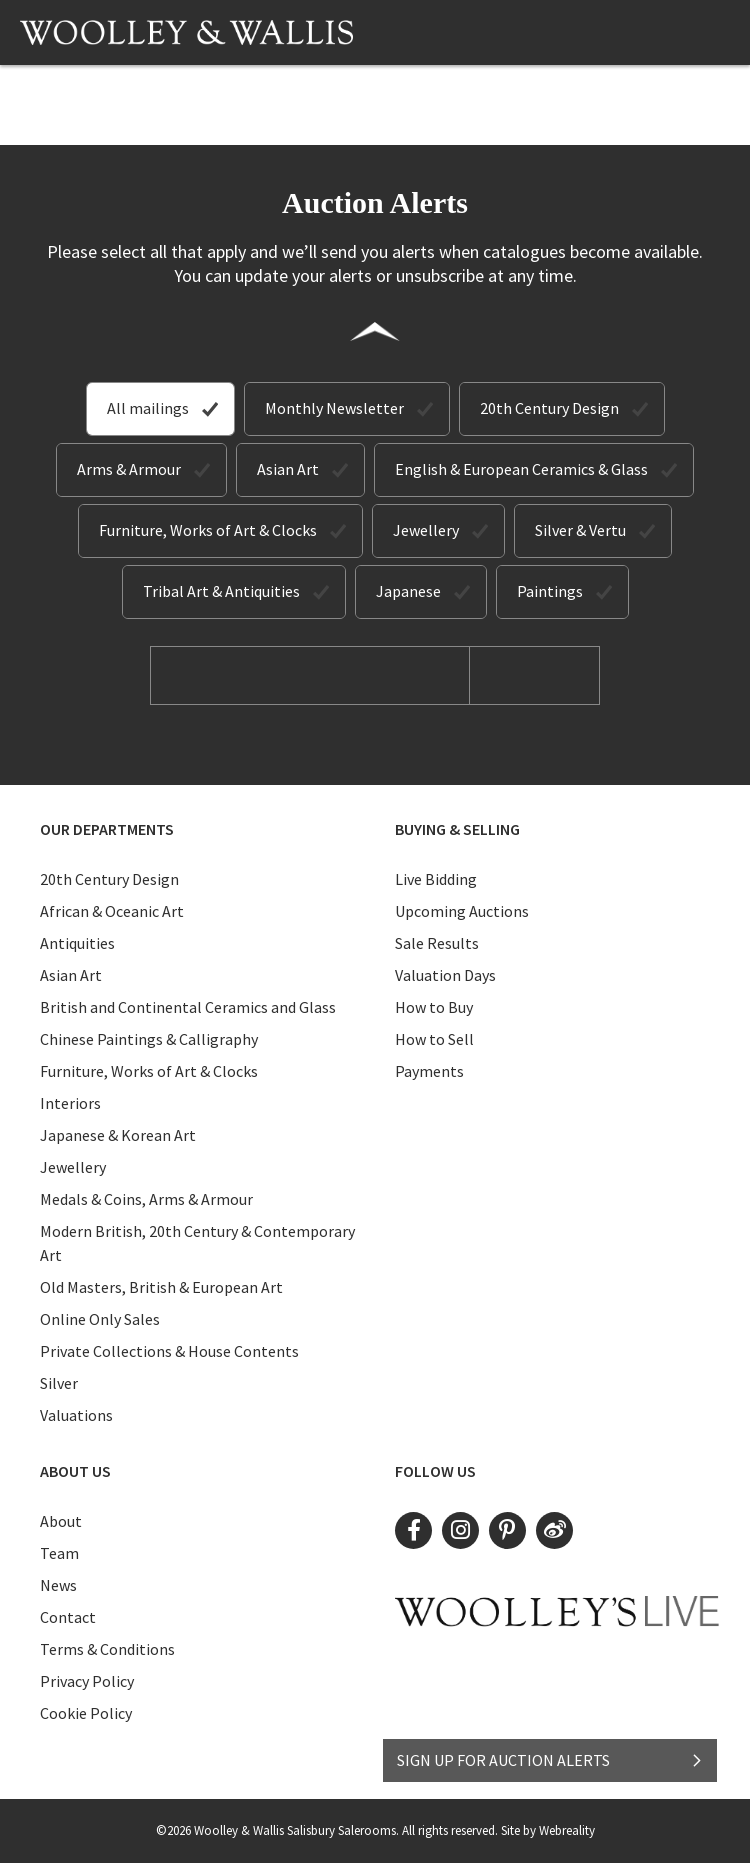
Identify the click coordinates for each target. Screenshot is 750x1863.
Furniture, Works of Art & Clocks (208, 530)
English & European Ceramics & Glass (521, 469)
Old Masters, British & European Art (161, 1287)
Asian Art (288, 469)
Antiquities (77, 943)
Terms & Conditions (107, 1649)
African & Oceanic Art (112, 911)
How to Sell (434, 1039)
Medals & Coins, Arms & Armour (146, 1199)
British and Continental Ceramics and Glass (188, 1007)
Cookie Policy (86, 1713)
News (58, 1585)
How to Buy (434, 1007)
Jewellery (426, 530)
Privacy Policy (87, 1681)
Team (59, 1553)
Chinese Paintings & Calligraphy (149, 1039)
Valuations (76, 1415)
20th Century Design (549, 408)
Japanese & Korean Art (118, 1135)
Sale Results (437, 943)
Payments (429, 1071)
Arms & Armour (129, 469)
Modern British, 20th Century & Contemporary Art (197, 1243)
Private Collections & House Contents (169, 1351)
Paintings (550, 591)
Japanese (408, 591)
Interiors (70, 1103)
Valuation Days (445, 975)
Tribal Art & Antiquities (221, 591)
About (61, 1521)
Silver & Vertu (580, 530)
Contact (68, 1617)
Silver (59, 1383)
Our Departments (107, 829)
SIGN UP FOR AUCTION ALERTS (550, 1760)
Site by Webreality (548, 1830)
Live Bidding (436, 879)
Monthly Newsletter (334, 408)
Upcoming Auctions (462, 911)
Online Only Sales (100, 1319)
